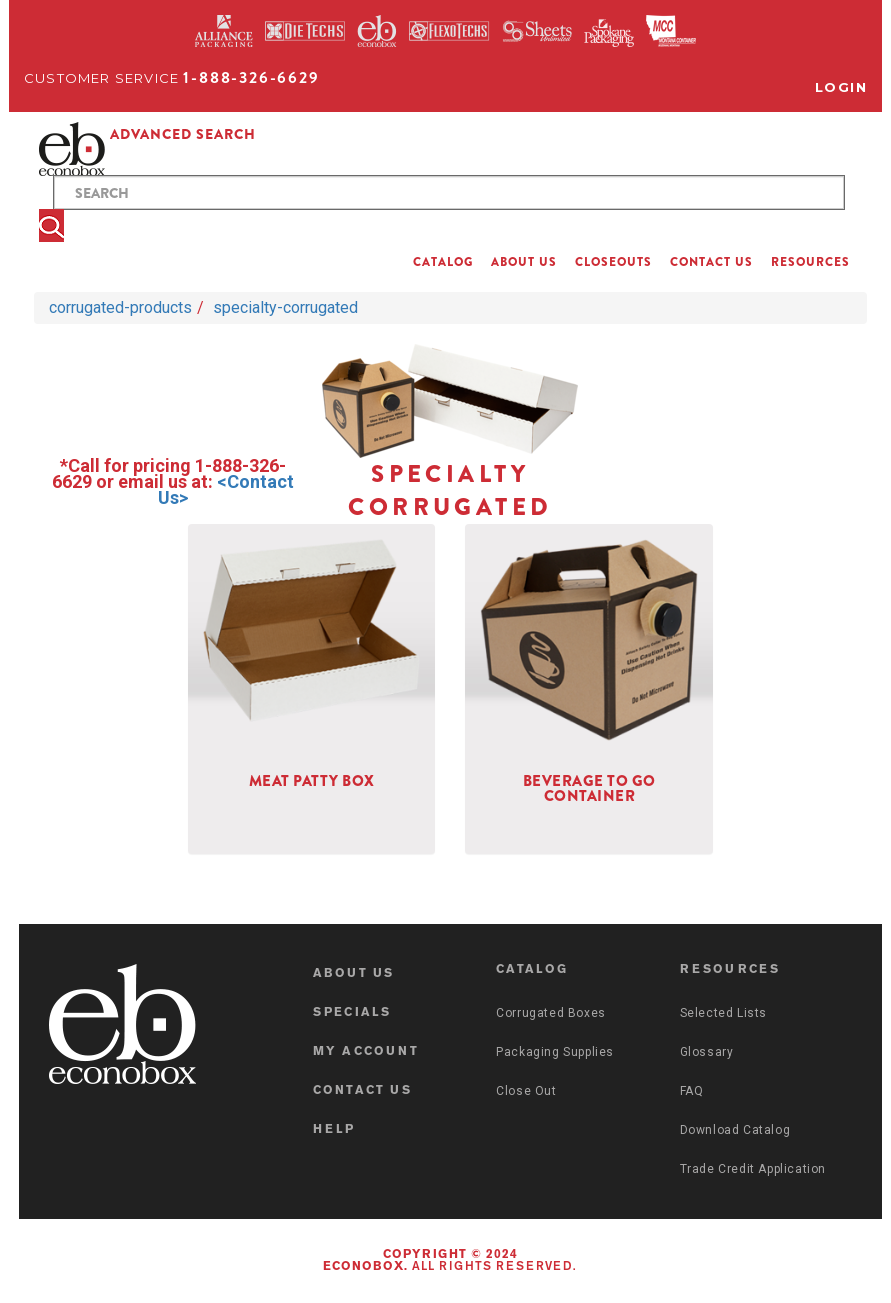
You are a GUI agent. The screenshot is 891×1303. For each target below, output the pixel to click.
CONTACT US (711, 262)
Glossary (707, 1052)
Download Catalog (735, 1130)
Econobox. (365, 1267)
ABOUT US (524, 262)
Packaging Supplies (555, 1052)
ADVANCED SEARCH (183, 134)
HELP (334, 1130)
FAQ (692, 1091)
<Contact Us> (226, 489)
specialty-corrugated (285, 307)
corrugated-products (120, 307)
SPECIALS (352, 1013)
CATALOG (443, 262)
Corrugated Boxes (551, 1013)
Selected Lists (723, 1013)
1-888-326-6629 (251, 77)
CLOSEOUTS (613, 262)
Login (841, 87)
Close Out (526, 1091)
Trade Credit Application (753, 1169)
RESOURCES (810, 262)
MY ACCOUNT (366, 1052)
